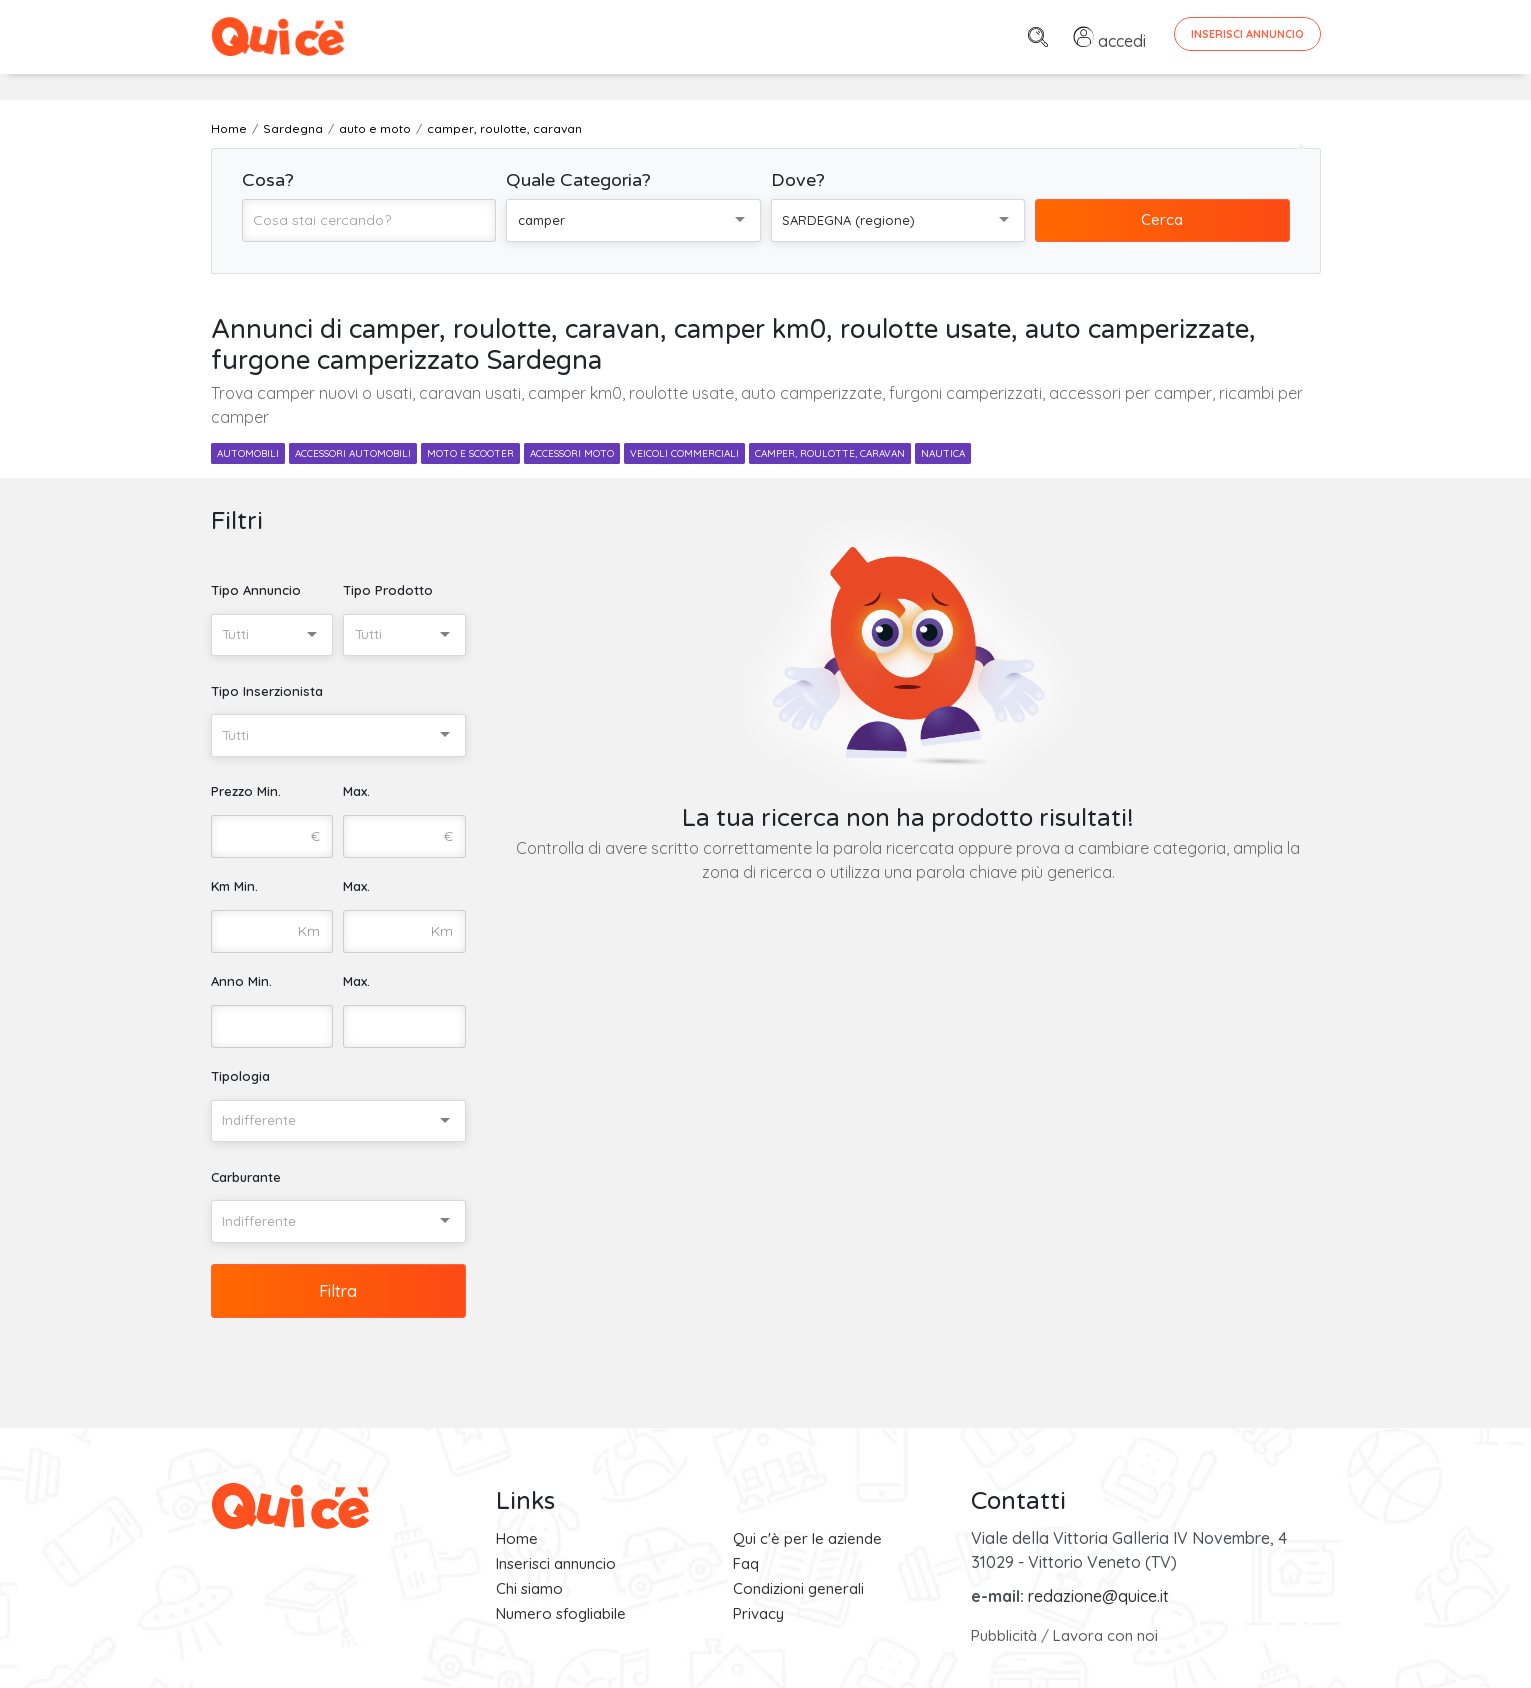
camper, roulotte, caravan (830, 453)
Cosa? (268, 180)
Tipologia (240, 1076)
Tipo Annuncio (256, 590)
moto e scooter (470, 453)
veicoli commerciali (684, 453)
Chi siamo (529, 1588)
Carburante (246, 1177)
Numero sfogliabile (561, 1613)
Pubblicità (1004, 1635)
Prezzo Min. (246, 791)
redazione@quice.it (1098, 1596)
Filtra (338, 1291)
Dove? (798, 180)
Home (517, 1538)
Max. (356, 791)
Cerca (1162, 219)
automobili (248, 453)
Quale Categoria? (578, 180)
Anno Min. (241, 981)
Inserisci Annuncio (1247, 34)
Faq (746, 1563)
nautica (943, 453)
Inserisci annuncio (556, 1563)
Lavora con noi (1105, 1635)
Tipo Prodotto (388, 590)
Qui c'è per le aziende (807, 1538)
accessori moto (572, 453)
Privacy (758, 1613)
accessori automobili (353, 453)
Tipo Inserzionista (267, 691)
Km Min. (234, 886)
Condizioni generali (798, 1588)
